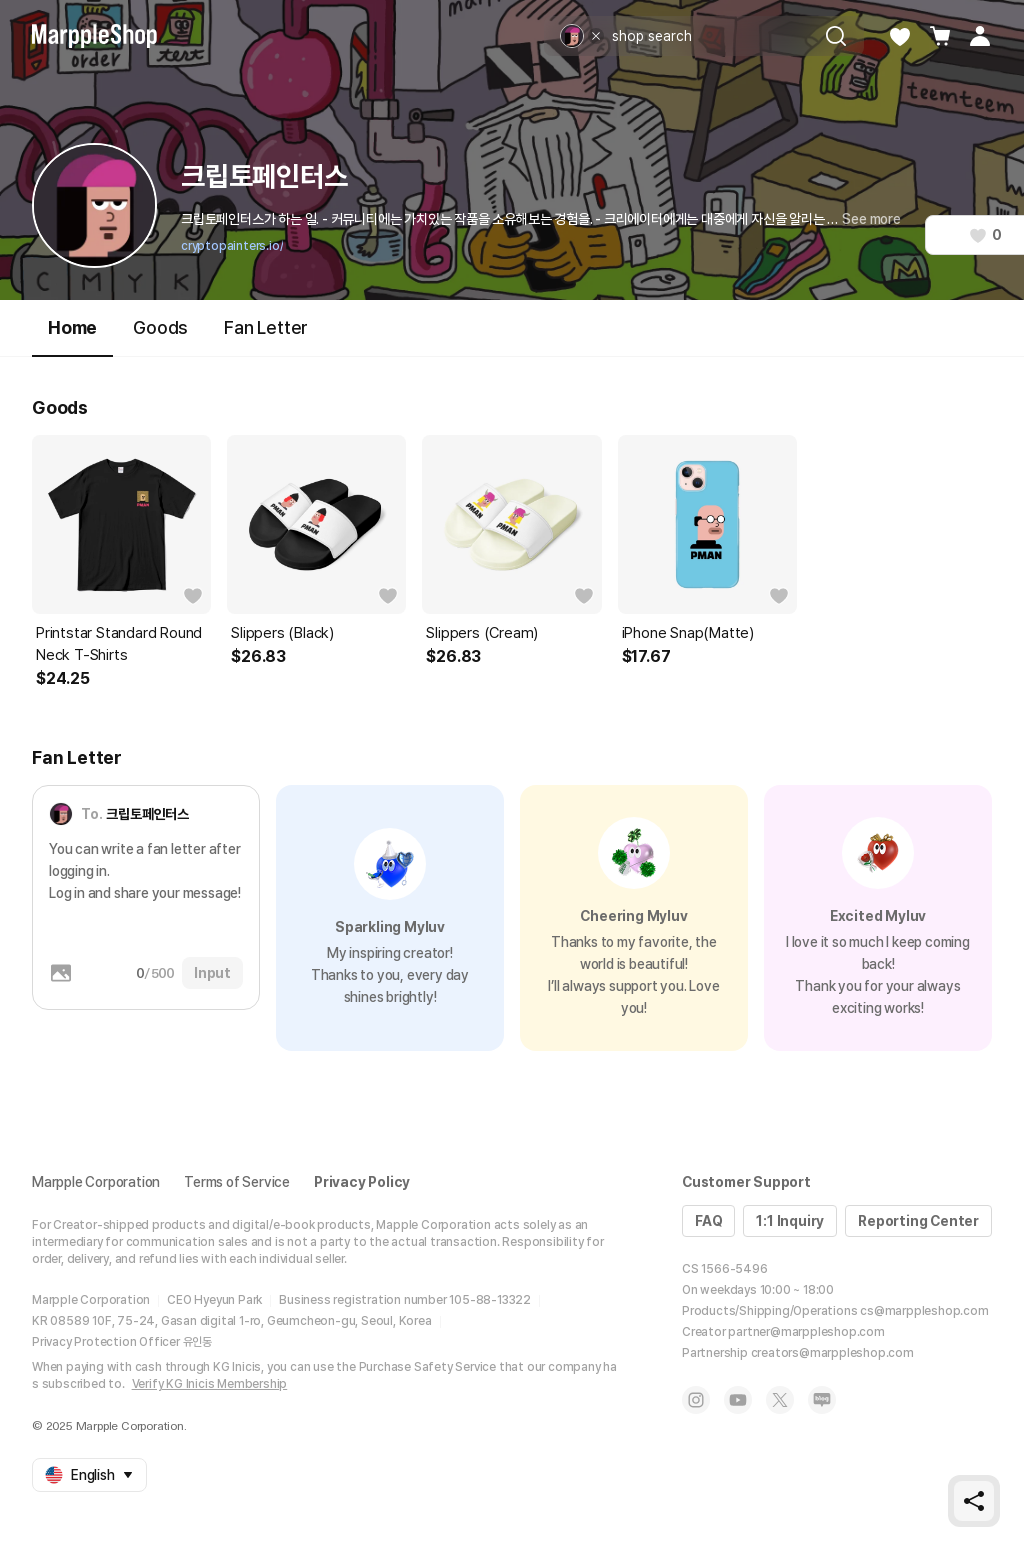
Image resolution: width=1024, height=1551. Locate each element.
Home (72, 336)
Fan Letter (266, 327)
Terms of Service (237, 1182)
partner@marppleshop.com (806, 1332)
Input (212, 973)
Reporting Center (918, 1221)
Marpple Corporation (96, 1182)
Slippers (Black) (282, 633)
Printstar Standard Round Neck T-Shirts (119, 644)
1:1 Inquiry (790, 1221)
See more (871, 219)
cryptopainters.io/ (232, 246)
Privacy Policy (362, 1182)
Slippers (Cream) (482, 633)
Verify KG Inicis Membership (210, 1384)
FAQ (708, 1221)
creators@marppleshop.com (832, 1353)
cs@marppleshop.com (924, 1311)
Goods (160, 327)
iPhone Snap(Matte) (688, 633)
